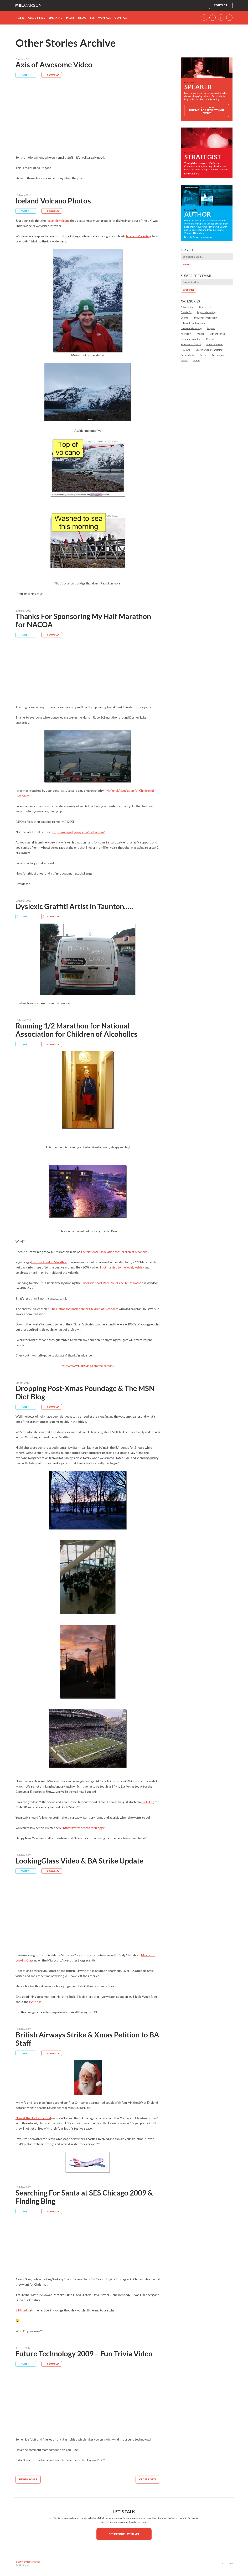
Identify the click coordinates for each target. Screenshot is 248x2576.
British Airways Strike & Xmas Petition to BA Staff (87, 2038)
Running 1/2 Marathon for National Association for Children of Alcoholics (76, 1029)
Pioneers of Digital (191, 344)
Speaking (56, 17)
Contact (221, 5)
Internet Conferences (193, 322)
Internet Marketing (191, 328)
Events (184, 317)
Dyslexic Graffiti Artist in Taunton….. (74, 906)
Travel (184, 360)
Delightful (186, 312)
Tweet (25, 75)
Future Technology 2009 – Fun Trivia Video (84, 2353)
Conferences (206, 306)
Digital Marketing (206, 312)
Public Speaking (214, 344)
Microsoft (186, 333)
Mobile (200, 333)
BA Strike (35, 2002)
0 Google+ (53, 75)
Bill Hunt (21, 2310)
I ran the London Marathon (49, 1262)
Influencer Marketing (205, 317)
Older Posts (148, 2479)
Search (187, 250)
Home (20, 17)
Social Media (187, 355)
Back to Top (227, 2563)
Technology (218, 355)
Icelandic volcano (58, 220)
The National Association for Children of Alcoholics (114, 1252)
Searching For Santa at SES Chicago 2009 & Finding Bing (84, 2196)
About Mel (36, 17)
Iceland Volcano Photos (53, 200)
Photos (210, 339)
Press (70, 17)
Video (196, 360)
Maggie (211, 328)
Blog (82, 17)
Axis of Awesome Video (54, 64)
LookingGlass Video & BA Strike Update (79, 1860)
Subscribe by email (196, 276)
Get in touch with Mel (124, 2534)
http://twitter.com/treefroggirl (84, 1828)
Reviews (185, 349)
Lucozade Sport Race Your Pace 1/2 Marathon (112, 1283)
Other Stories (217, 333)
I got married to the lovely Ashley (122, 1267)
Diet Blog (147, 1802)
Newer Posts (28, 2479)
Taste (203, 355)
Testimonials (100, 17)
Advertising (187, 306)
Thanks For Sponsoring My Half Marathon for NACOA (83, 620)
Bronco (26, 2565)
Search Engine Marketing (209, 349)
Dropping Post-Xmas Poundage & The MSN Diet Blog (85, 1392)
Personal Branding (190, 339)
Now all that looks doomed (33, 2118)
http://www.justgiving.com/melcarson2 (78, 832)
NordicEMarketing (138, 236)
